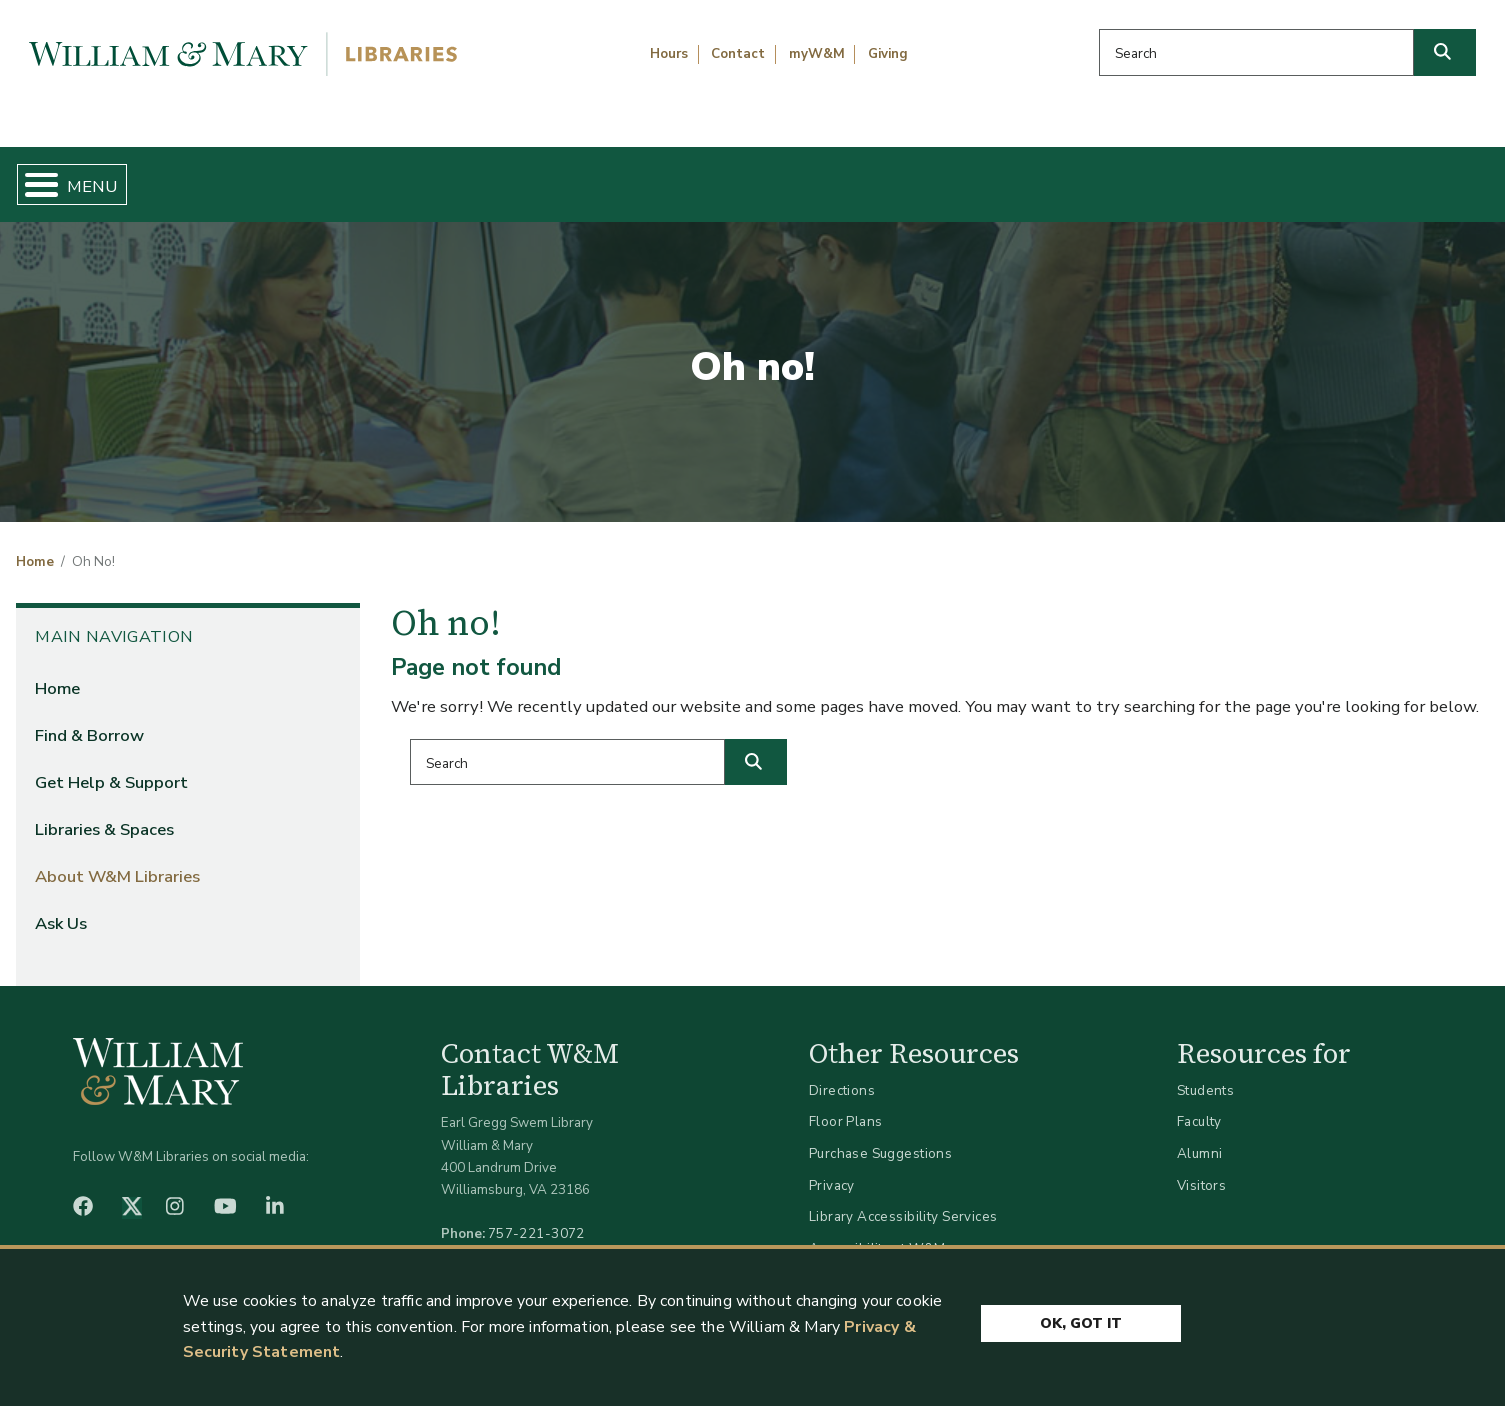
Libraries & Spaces (860, 176)
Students (1205, 1073)
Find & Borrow (320, 176)
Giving (888, 54)
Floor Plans (846, 1105)
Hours (669, 54)
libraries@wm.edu (541, 1239)
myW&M (817, 54)
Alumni (1200, 1136)
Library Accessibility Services (903, 1200)
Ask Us (1386, 176)
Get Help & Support (582, 176)
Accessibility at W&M (877, 1231)
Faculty (1199, 1105)
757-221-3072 (536, 1217)
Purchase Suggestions (880, 1136)
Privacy (832, 1168)
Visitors (1201, 1168)
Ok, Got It (1081, 1318)
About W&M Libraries (1145, 176)
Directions (842, 1073)
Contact (738, 54)
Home (114, 176)
